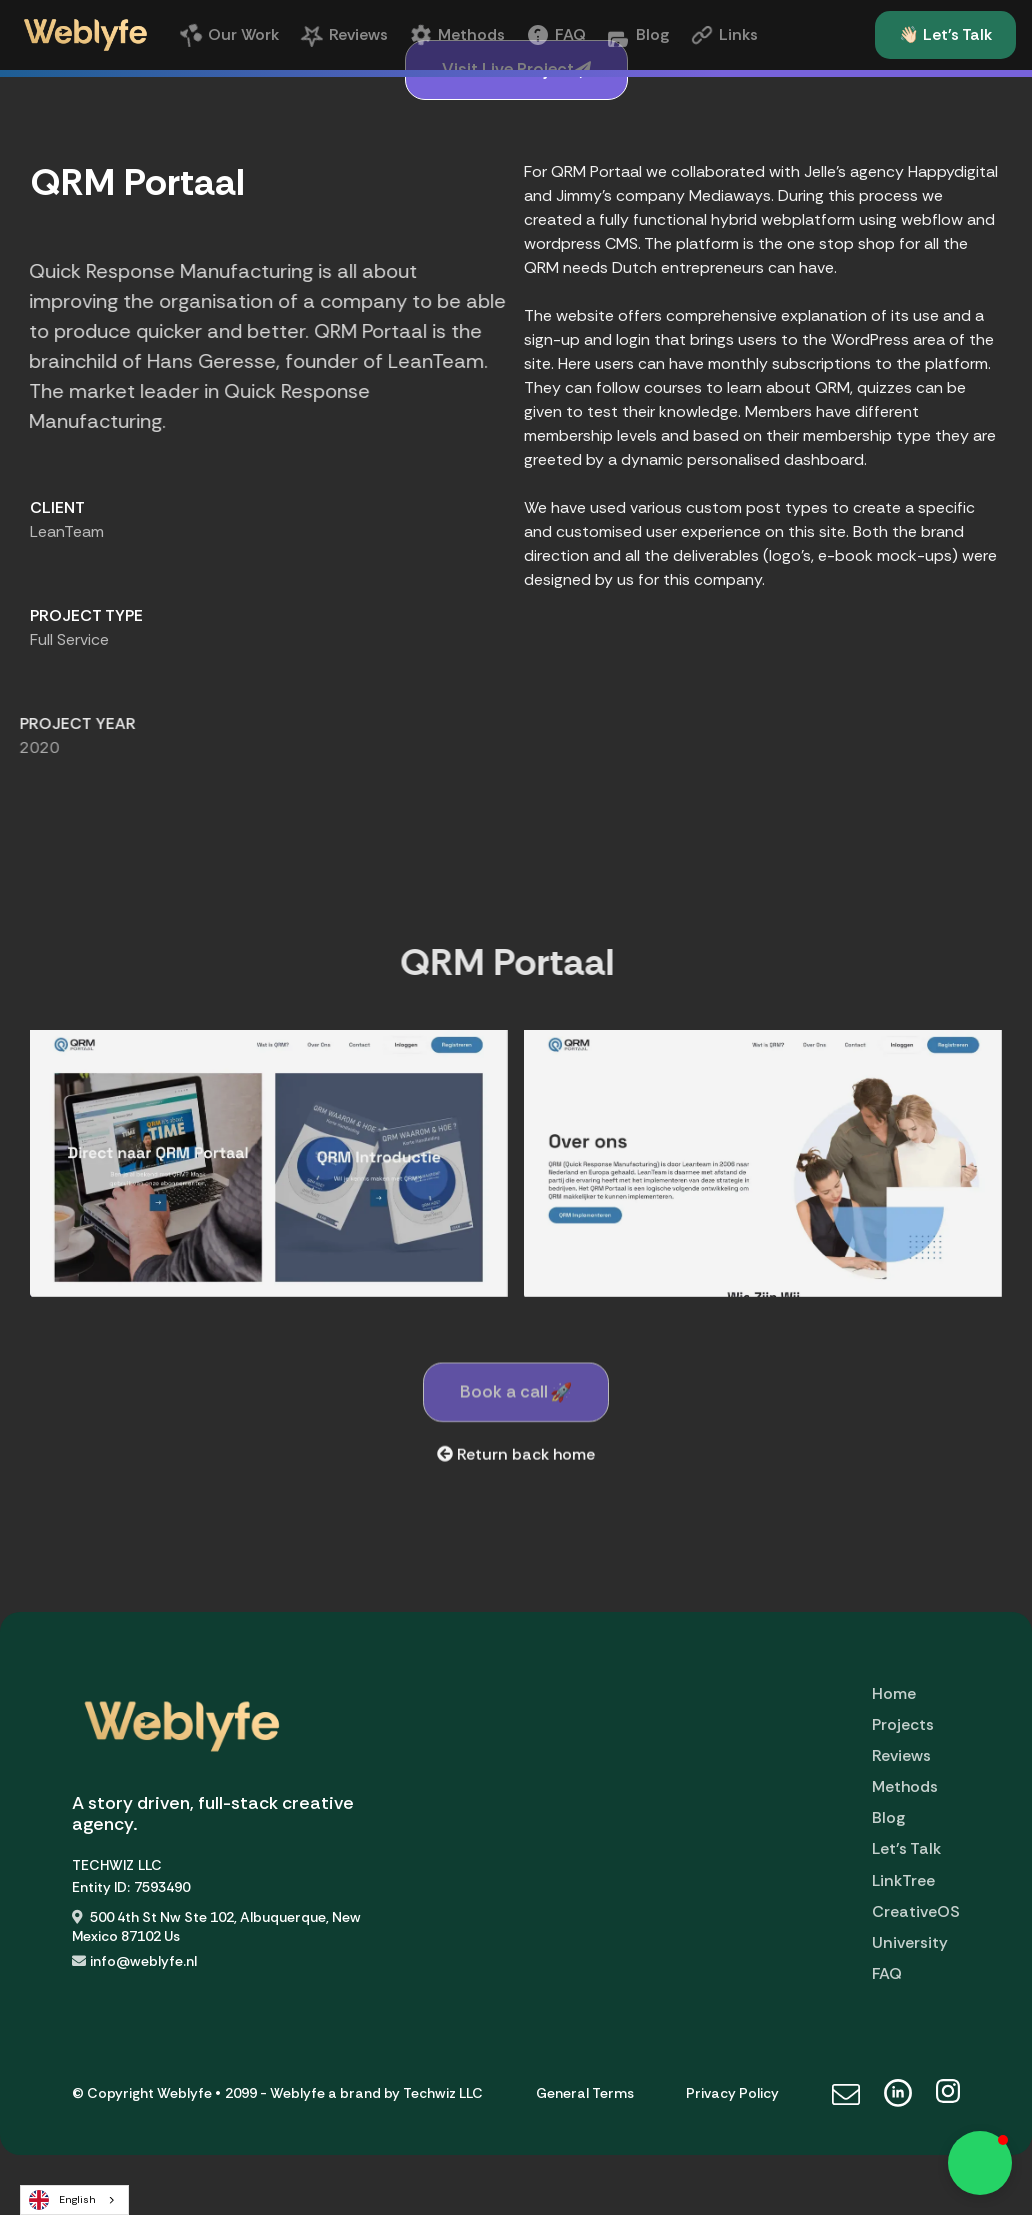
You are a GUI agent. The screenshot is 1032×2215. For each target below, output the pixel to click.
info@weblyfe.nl (143, 1961)
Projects (903, 1724)
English (62, 2200)
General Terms (585, 2093)
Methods (905, 1786)
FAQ (887, 1973)
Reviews (901, 1755)
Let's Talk (906, 1848)
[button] (980, 2163)
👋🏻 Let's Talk (945, 34)
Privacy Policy (732, 2093)
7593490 (162, 1887)
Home (894, 1693)
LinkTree (903, 1880)
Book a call (516, 1401)
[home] (85, 35)
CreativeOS (916, 1911)
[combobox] (74, 2200)
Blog (888, 1817)
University (910, 1942)
